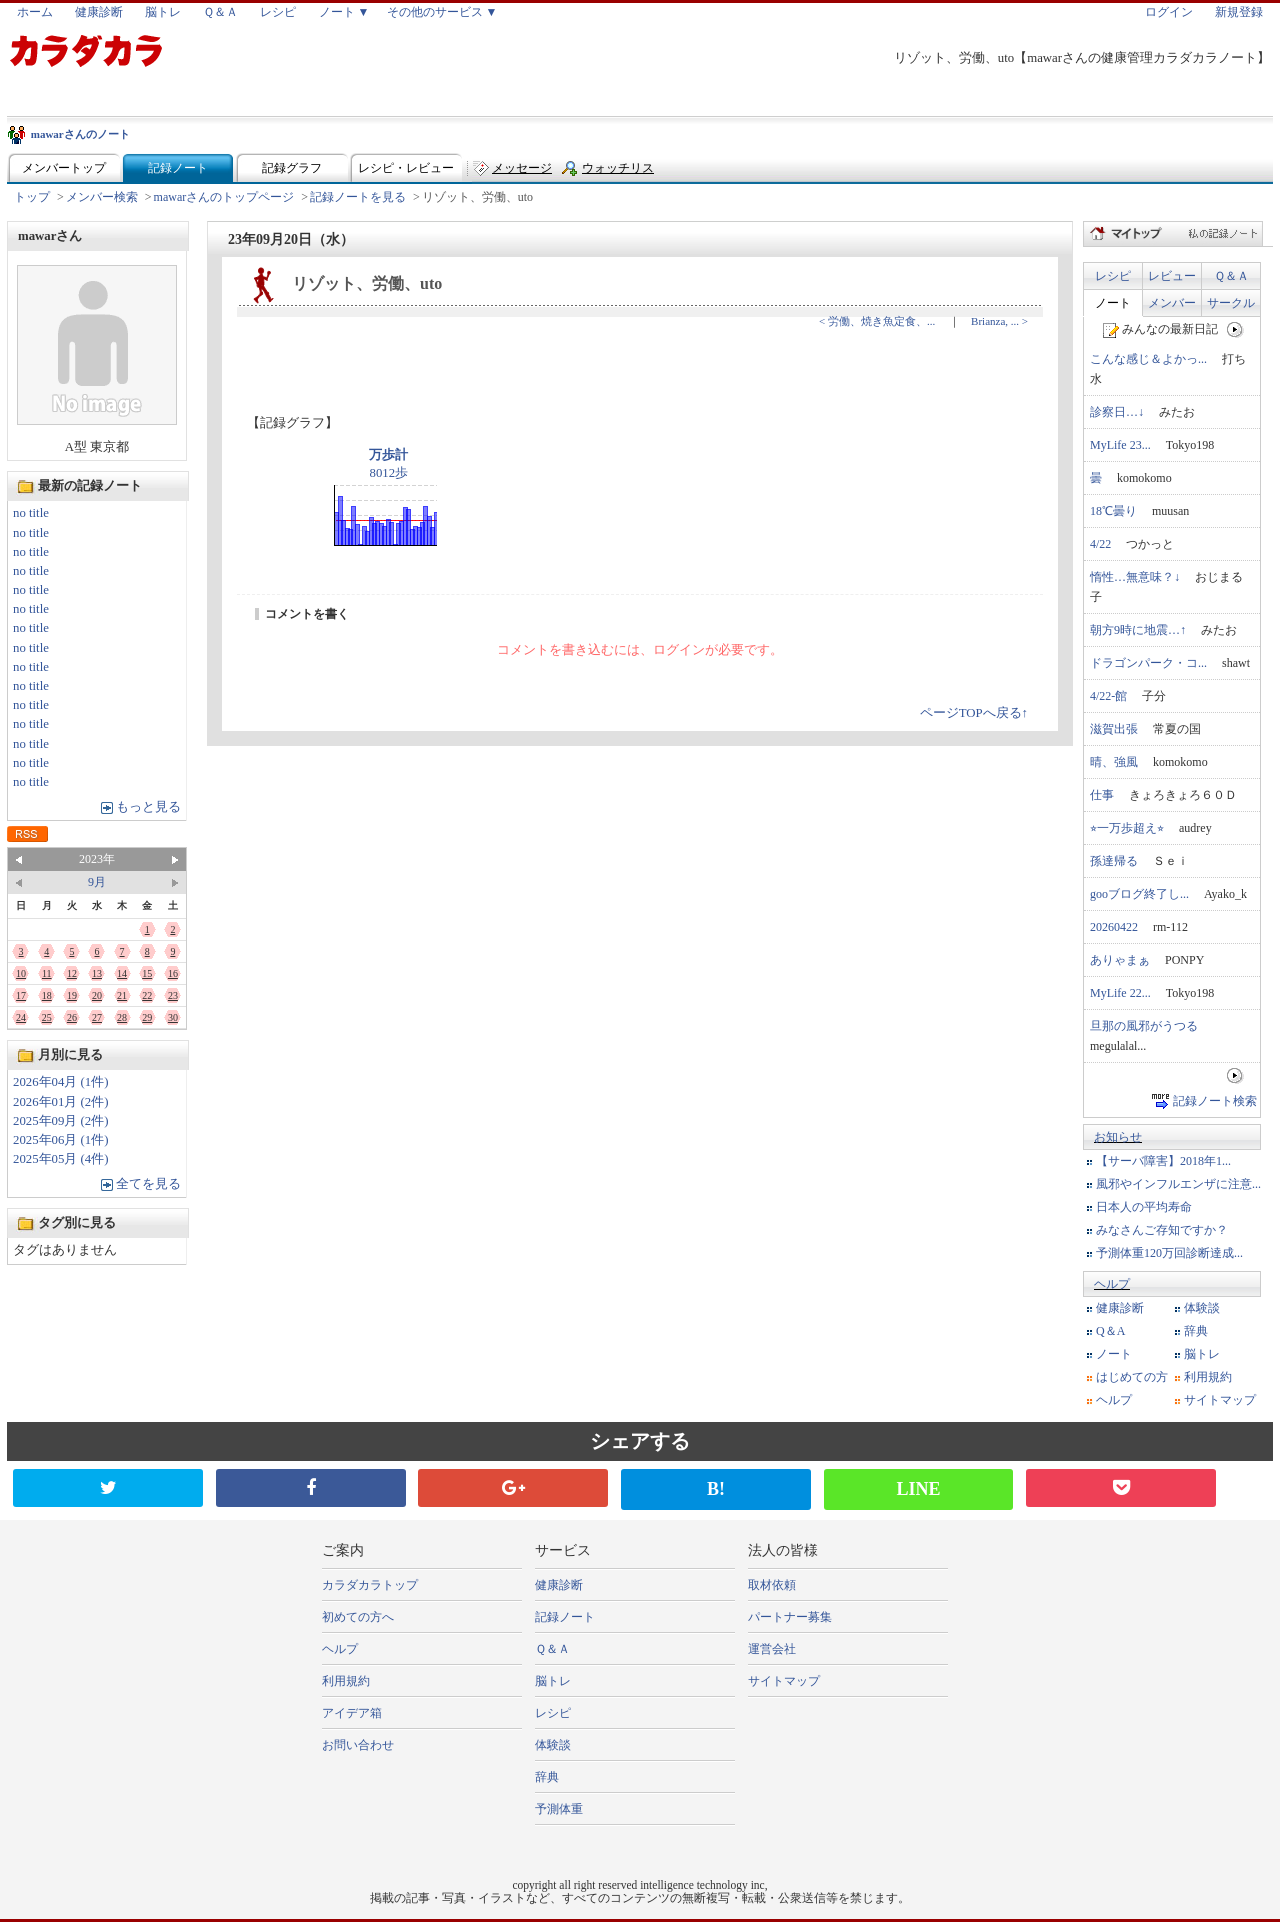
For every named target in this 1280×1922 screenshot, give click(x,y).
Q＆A (1110, 1331)
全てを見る (148, 1184)
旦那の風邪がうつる (1144, 1026)
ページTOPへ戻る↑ (974, 713)
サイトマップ (1220, 1400)
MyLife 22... (1120, 993)
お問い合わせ (358, 1745)
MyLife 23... (1120, 445)
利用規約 (1208, 1377)
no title (31, 513)
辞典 (1196, 1331)
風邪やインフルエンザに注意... (1178, 1184)
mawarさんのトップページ (224, 197)
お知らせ (1118, 1137)
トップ (32, 197)
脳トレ (163, 12)
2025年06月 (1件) (61, 1140)
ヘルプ (1112, 1284)
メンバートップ (64, 168)
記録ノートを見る (358, 197)
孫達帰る (1114, 861)
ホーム (35, 12)
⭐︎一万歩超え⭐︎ (1127, 828)
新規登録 (1239, 12)
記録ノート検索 (1215, 1101)
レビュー (1172, 276)
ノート (1113, 303)
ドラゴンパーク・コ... (1148, 663)
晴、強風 (1114, 762)
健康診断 (99, 12)
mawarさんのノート (80, 134)
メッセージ (522, 168)
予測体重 (559, 1809)
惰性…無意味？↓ (1135, 577)
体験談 (1202, 1308)
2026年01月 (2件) (61, 1102)
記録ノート (178, 168)
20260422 (1114, 927)
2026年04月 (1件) (61, 1082)
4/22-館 (1108, 696)
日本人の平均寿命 (1144, 1207)
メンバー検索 (102, 197)
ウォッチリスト (618, 172)
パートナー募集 (790, 1617)
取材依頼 (772, 1585)
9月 (97, 882)
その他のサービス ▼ (442, 12)
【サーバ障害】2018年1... (1163, 1161)
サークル (1231, 303)
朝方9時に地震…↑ (1138, 630)
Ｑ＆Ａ (220, 12)
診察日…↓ (1117, 412)
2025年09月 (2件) (61, 1121)
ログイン (1169, 12)
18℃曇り (1113, 511)
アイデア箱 (352, 1713)
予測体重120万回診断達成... (1169, 1253)
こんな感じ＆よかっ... (1148, 359)
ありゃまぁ (1120, 960)
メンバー (1172, 303)
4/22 (1100, 544)
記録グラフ (292, 168)
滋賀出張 (1114, 729)
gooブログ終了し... (1139, 894)
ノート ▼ (344, 12)
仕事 (1102, 795)
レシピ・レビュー (406, 168)
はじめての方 (1132, 1377)
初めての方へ (358, 1617)
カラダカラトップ (370, 1585)
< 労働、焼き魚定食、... (877, 321)
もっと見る (148, 807)
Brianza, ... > (999, 321)
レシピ (278, 12)
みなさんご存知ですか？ (1162, 1230)
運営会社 (772, 1649)
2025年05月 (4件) (61, 1159)
